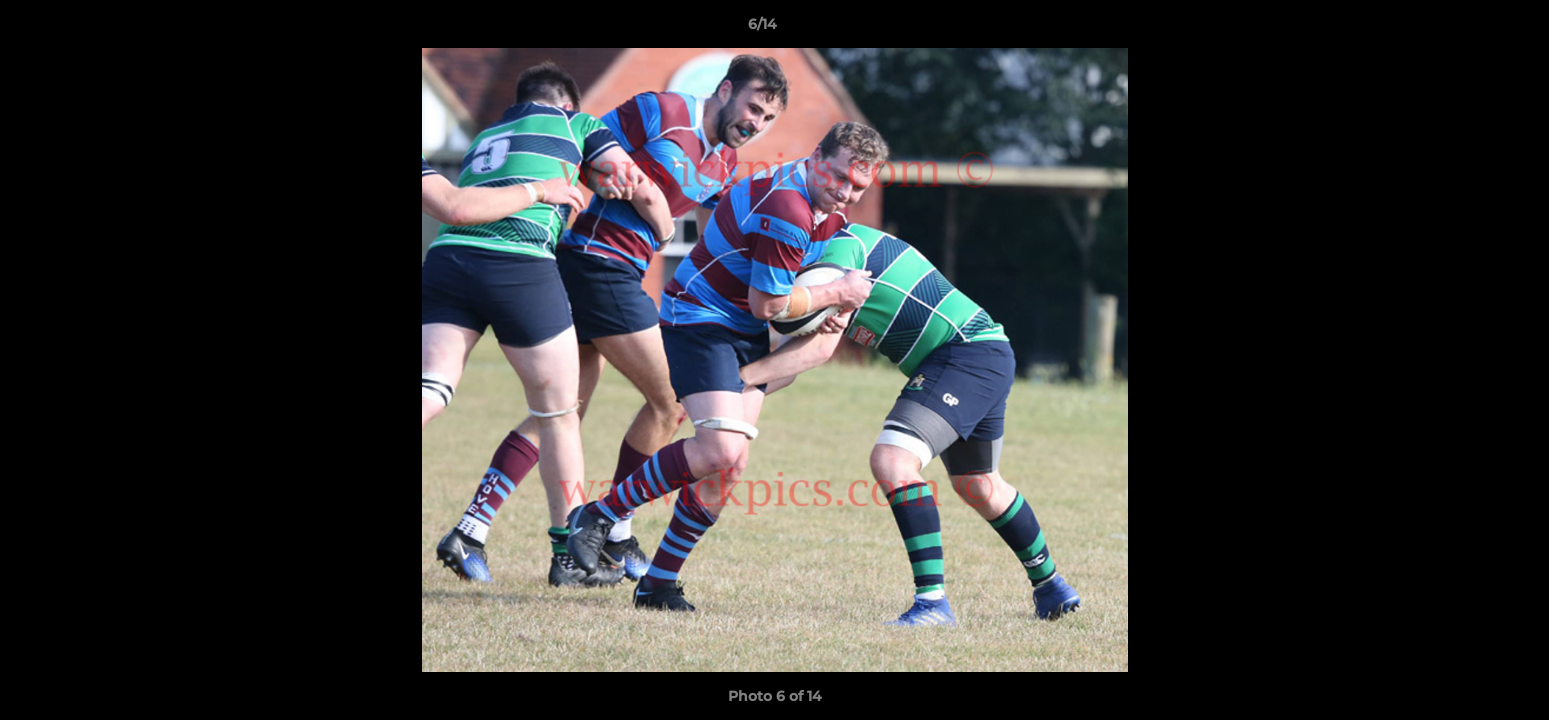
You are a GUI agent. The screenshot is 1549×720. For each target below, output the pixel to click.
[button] (1465, 29)
